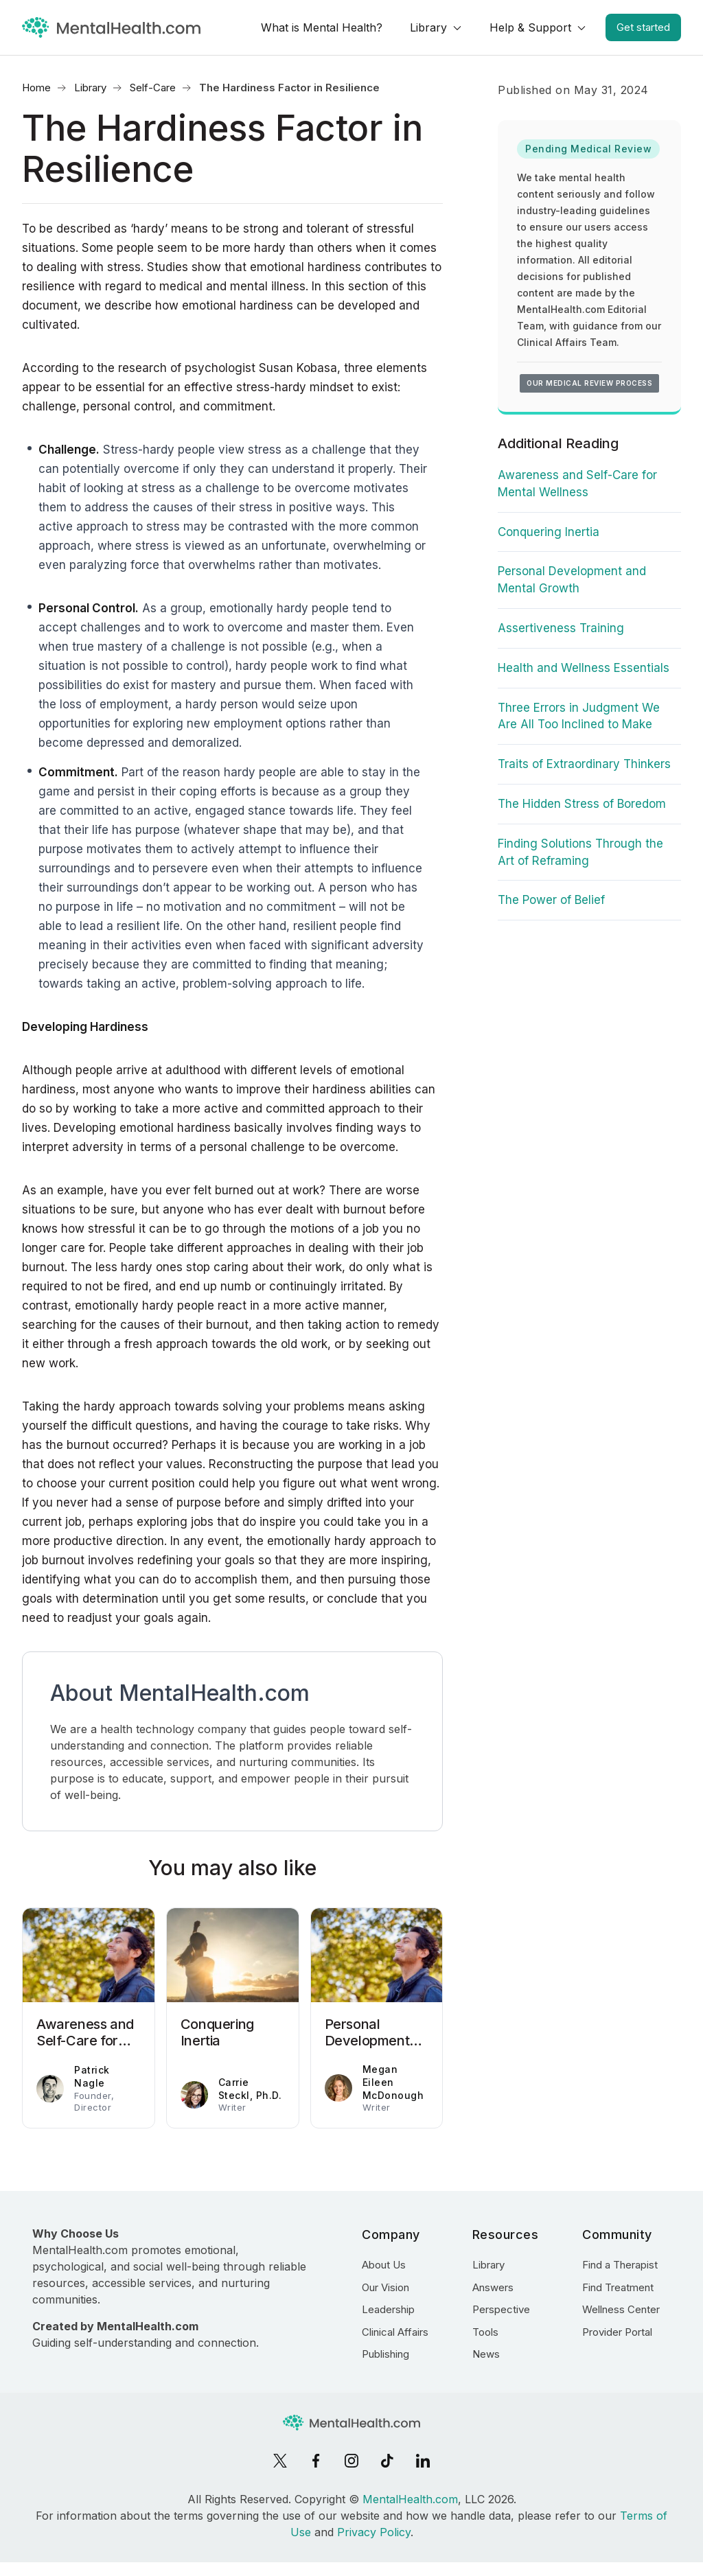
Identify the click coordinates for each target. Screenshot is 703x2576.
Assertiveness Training (561, 628)
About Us (384, 2264)
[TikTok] (387, 2460)
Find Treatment (618, 2287)
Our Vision (385, 2287)
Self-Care (153, 87)
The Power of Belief (551, 900)
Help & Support (530, 27)
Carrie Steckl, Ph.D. (250, 2088)
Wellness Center (621, 2309)
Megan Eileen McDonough (393, 2082)
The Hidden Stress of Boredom (582, 804)
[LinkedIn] (423, 2460)
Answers (493, 2287)
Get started (643, 27)
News (486, 2353)
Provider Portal (617, 2332)
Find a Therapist (620, 2264)
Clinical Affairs (395, 2332)
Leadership (388, 2309)
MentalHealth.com (410, 2499)
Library (428, 27)
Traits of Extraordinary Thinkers (584, 764)
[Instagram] (351, 2460)
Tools (485, 2332)
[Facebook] (316, 2460)
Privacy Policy (374, 2532)
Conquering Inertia (548, 532)
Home (36, 87)
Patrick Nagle (92, 2076)
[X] (280, 2460)
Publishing (385, 2353)
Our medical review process (589, 383)
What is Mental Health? (321, 27)
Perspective (501, 2309)
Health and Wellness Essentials (583, 668)
